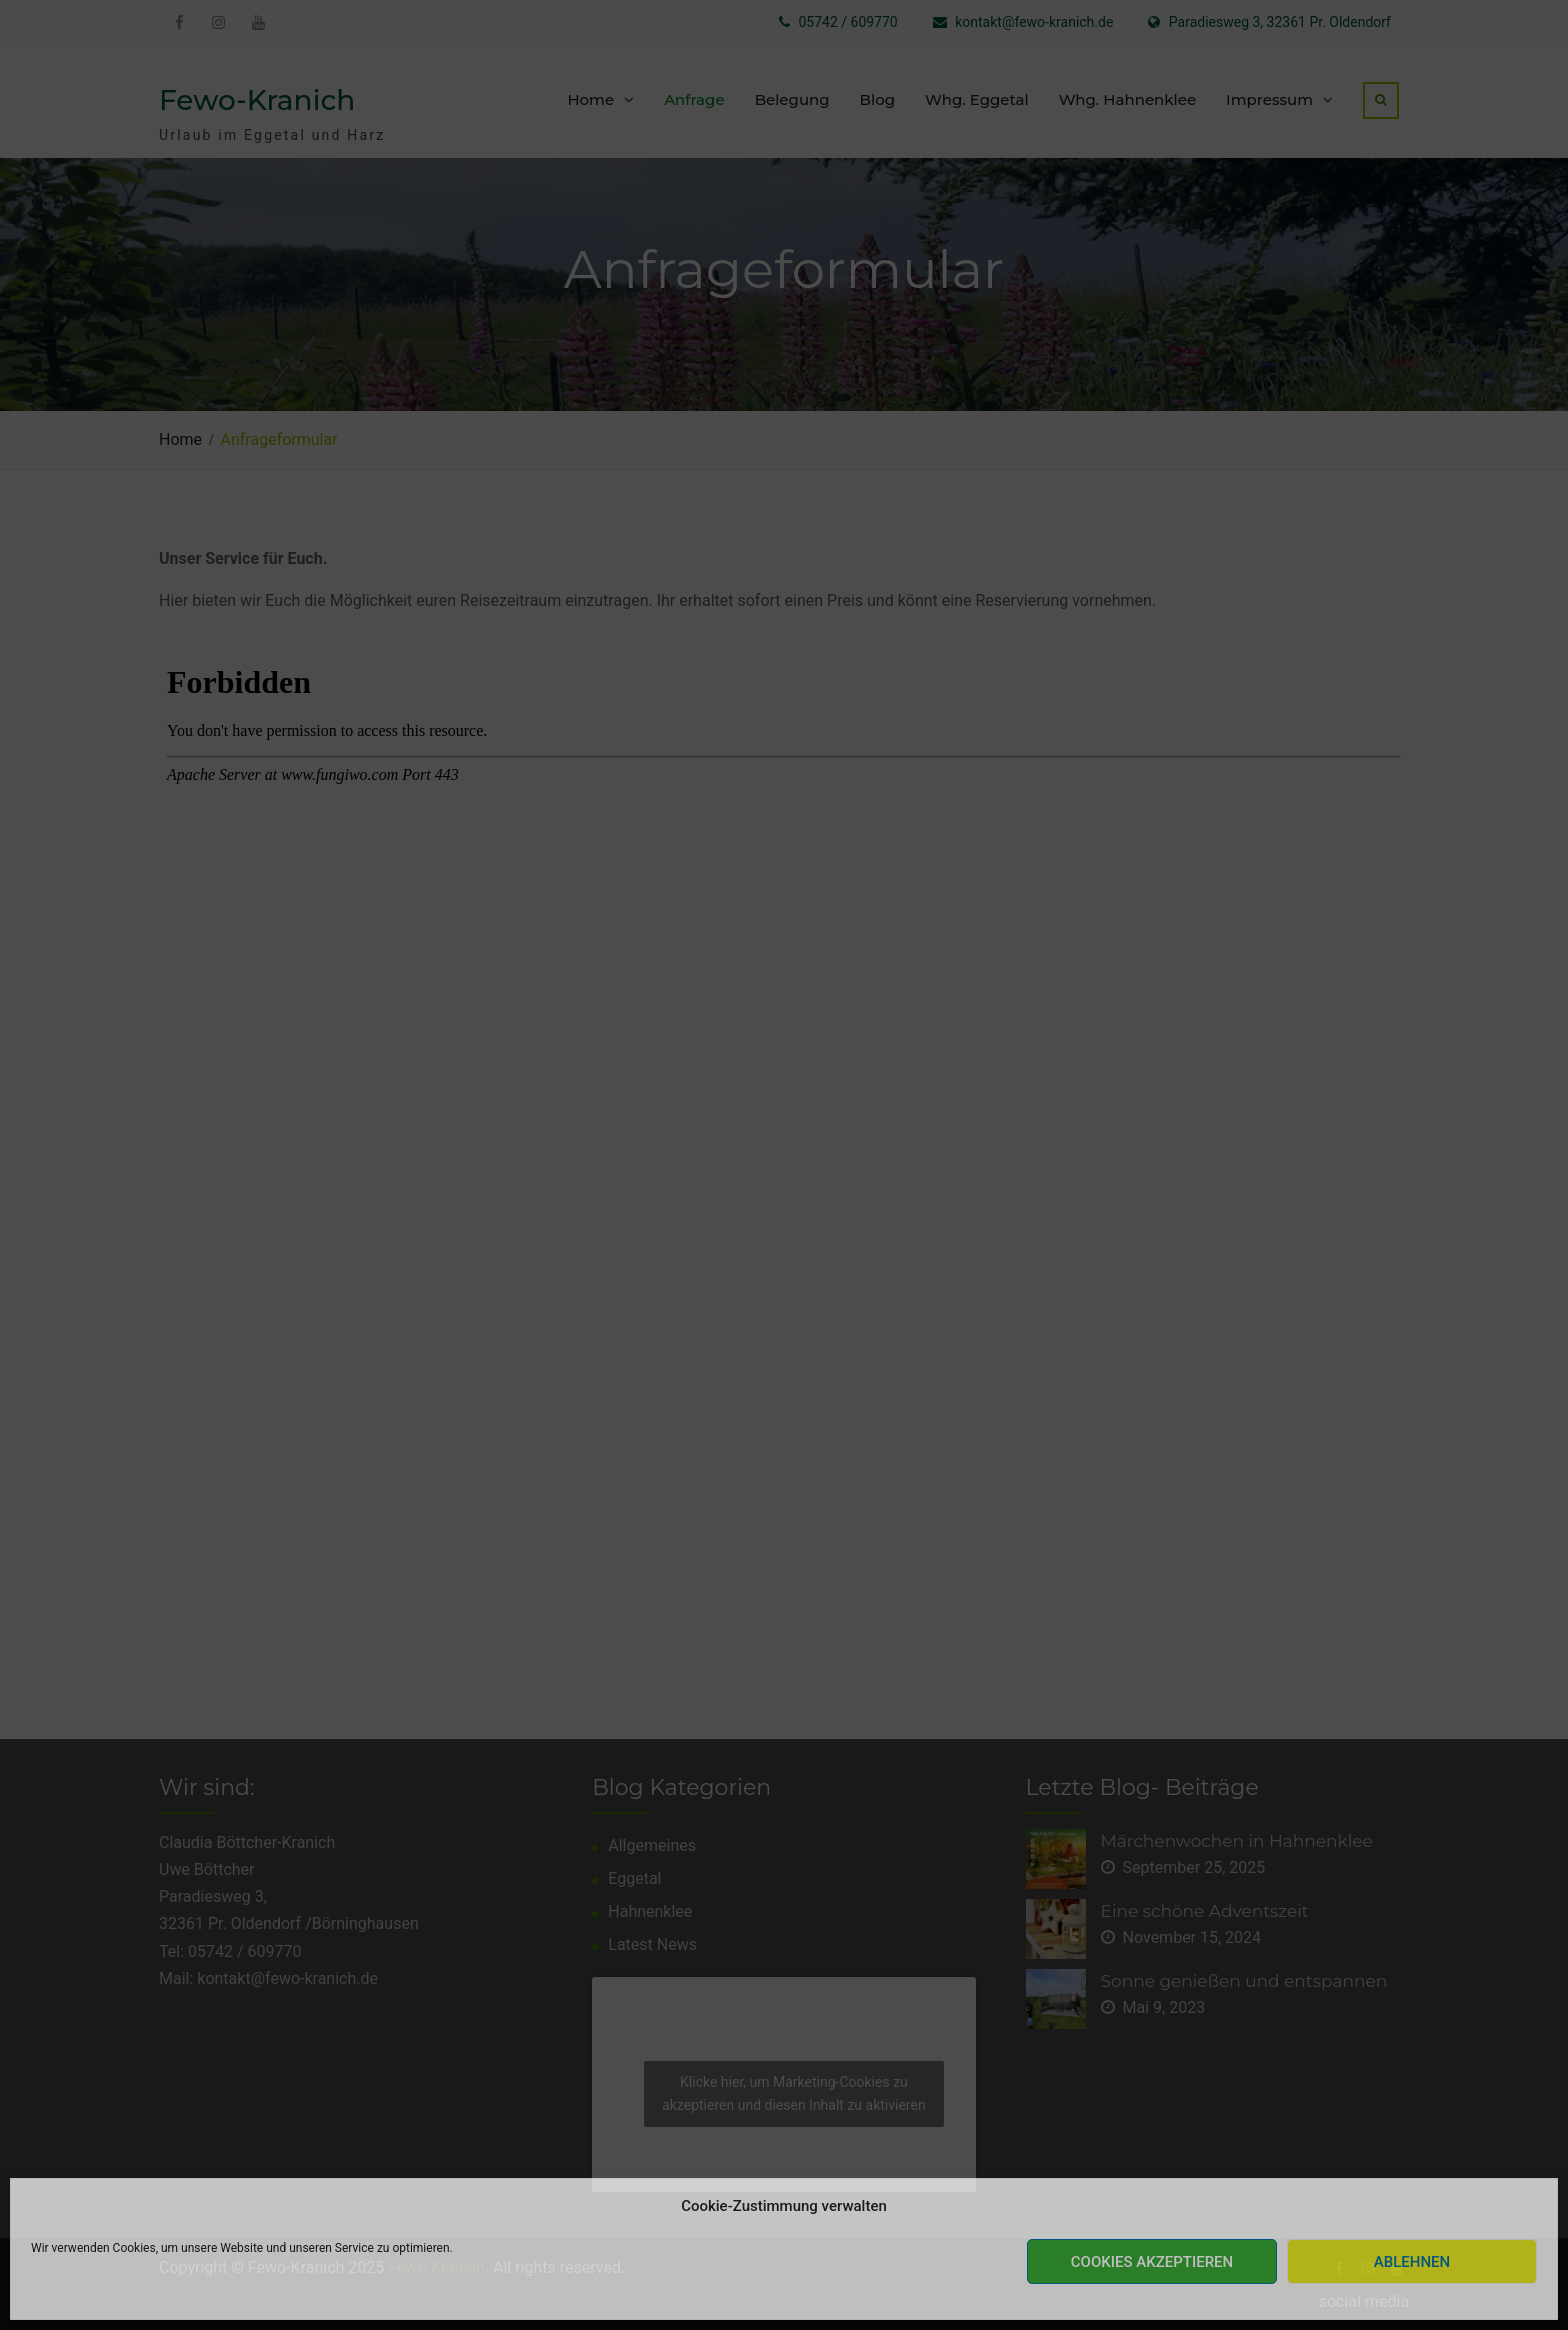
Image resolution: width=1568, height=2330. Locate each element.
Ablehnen (1412, 2262)
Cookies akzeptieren (1152, 2262)
